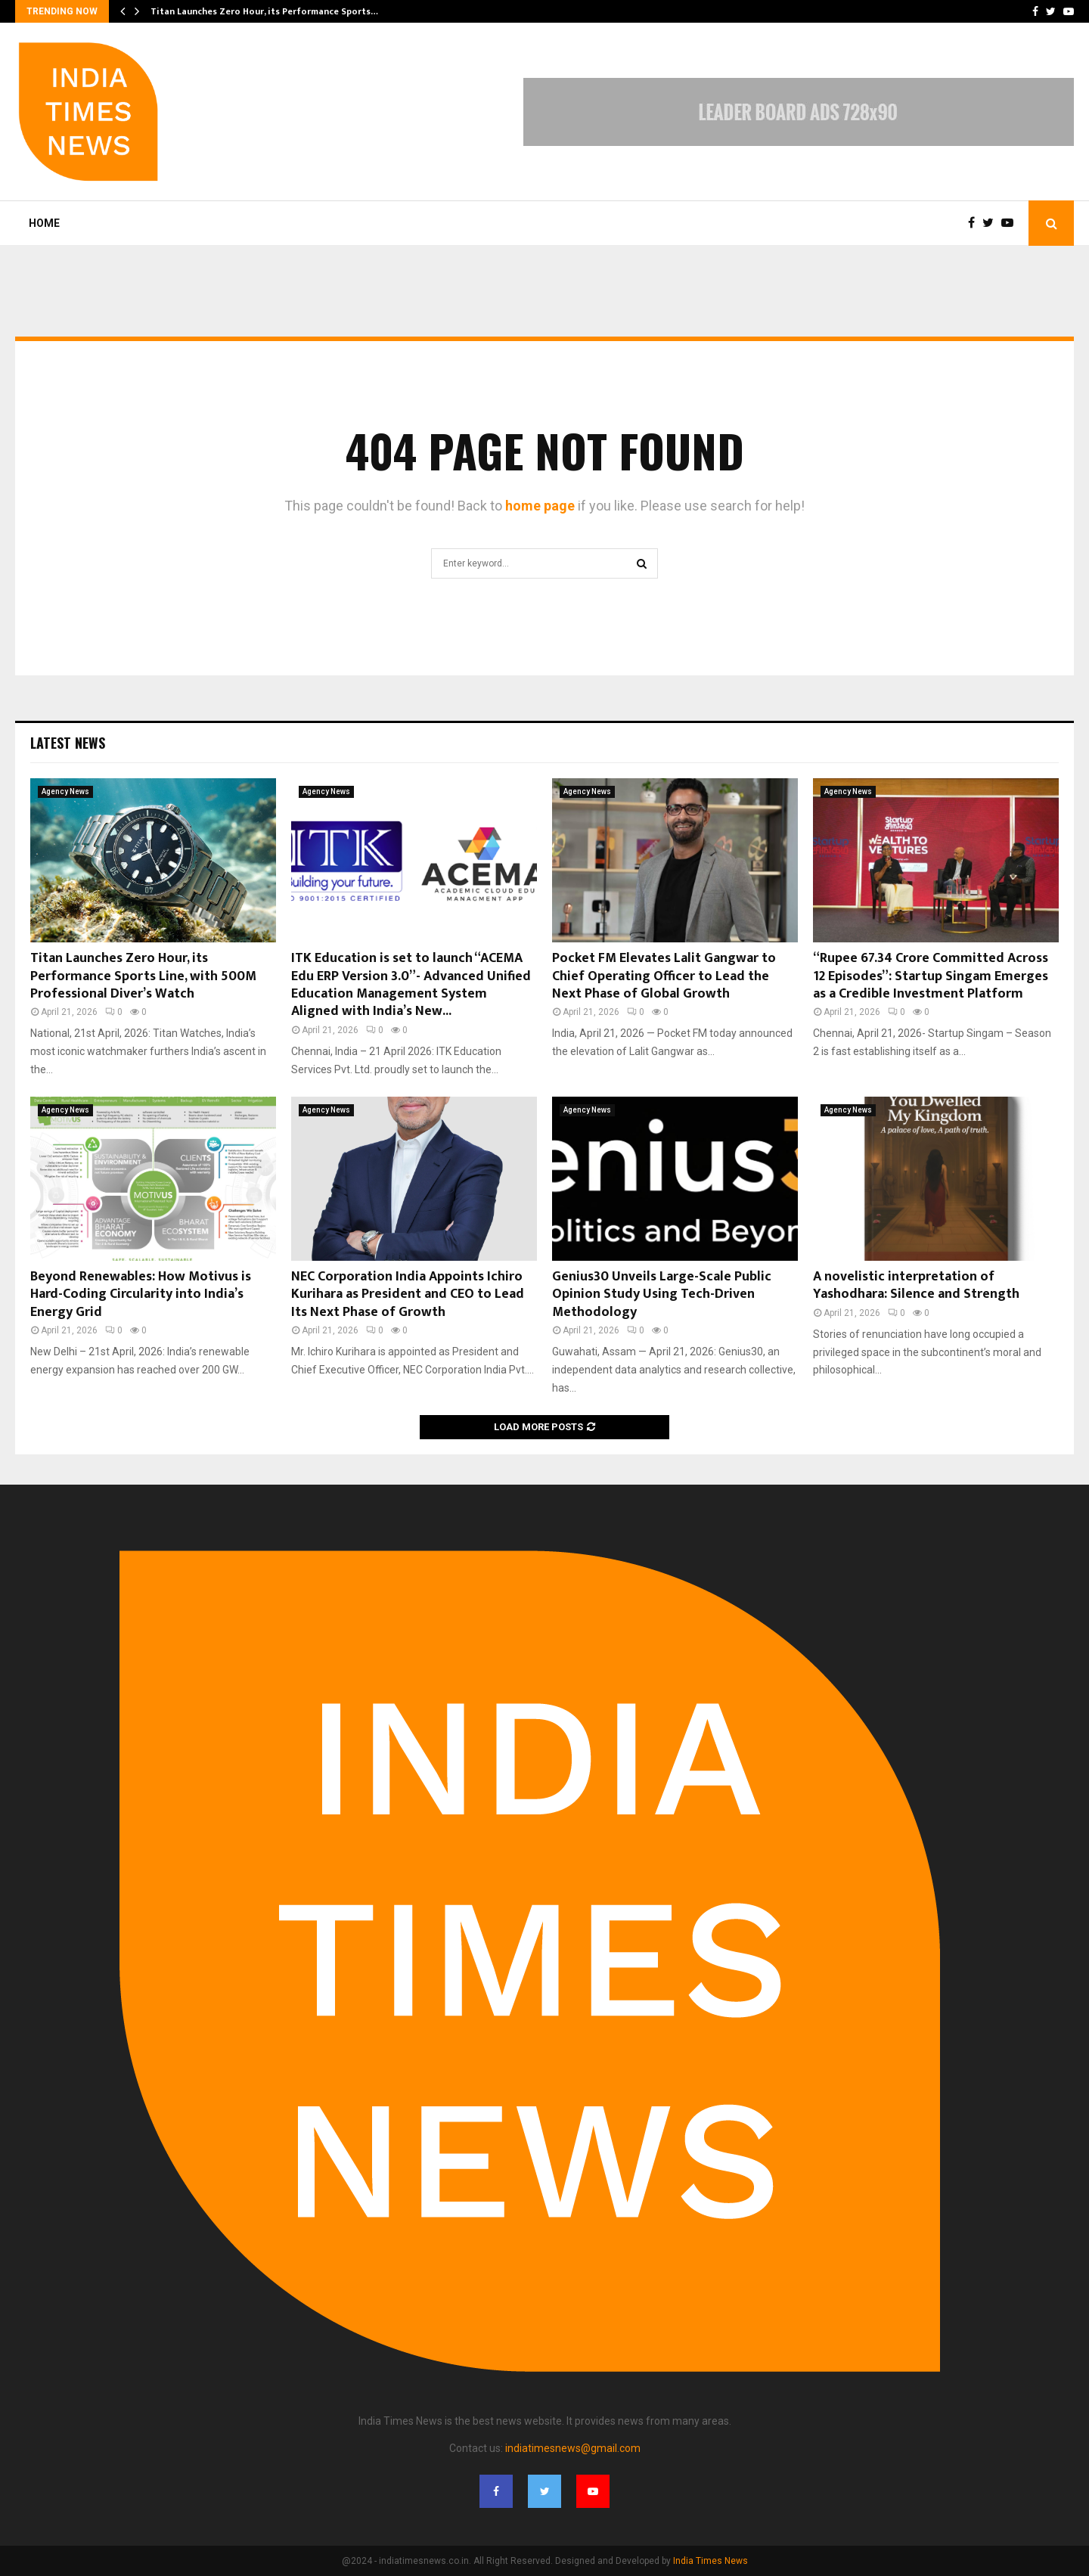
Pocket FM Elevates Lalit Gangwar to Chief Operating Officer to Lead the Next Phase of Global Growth (664, 976)
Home (44, 223)
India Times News (710, 2561)
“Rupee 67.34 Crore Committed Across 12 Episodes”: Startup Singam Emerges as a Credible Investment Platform (930, 976)
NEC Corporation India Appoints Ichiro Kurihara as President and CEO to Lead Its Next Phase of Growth (407, 1294)
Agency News (65, 791)
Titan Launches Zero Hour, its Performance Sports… (264, 11)
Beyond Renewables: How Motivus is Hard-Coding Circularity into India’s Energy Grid (140, 1294)
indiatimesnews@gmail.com (573, 2448)
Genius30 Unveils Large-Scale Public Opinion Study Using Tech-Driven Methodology (661, 1294)
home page (540, 506)
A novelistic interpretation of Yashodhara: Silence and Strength (916, 1285)
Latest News (67, 743)
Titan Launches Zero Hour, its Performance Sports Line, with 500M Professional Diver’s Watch (143, 976)
